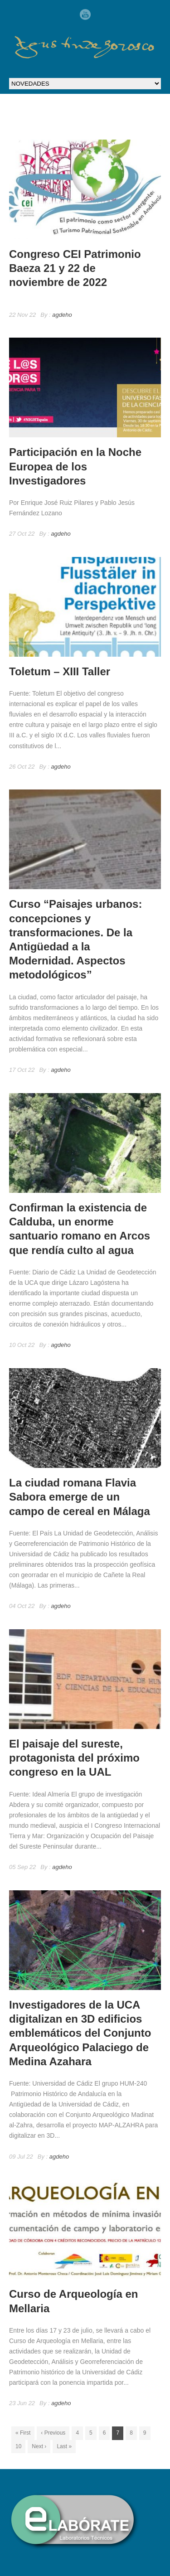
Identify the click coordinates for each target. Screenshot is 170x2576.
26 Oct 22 (21, 766)
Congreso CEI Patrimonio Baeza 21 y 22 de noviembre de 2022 (75, 268)
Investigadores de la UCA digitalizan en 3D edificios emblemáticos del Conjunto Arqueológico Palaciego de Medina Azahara (80, 2033)
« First (22, 2433)
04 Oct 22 (21, 1606)
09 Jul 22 (21, 2156)
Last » (64, 2446)
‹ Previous (53, 2433)
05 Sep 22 (22, 1867)
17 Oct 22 (21, 1069)
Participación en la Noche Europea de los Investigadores (75, 466)
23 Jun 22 (22, 2403)
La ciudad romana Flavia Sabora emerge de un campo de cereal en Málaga (79, 1497)
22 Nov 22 (22, 314)
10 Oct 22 (21, 1344)
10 (18, 2446)
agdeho (62, 314)
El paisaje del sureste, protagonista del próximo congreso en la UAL (74, 1758)
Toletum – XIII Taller (59, 671)
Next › (39, 2446)
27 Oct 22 (21, 533)
